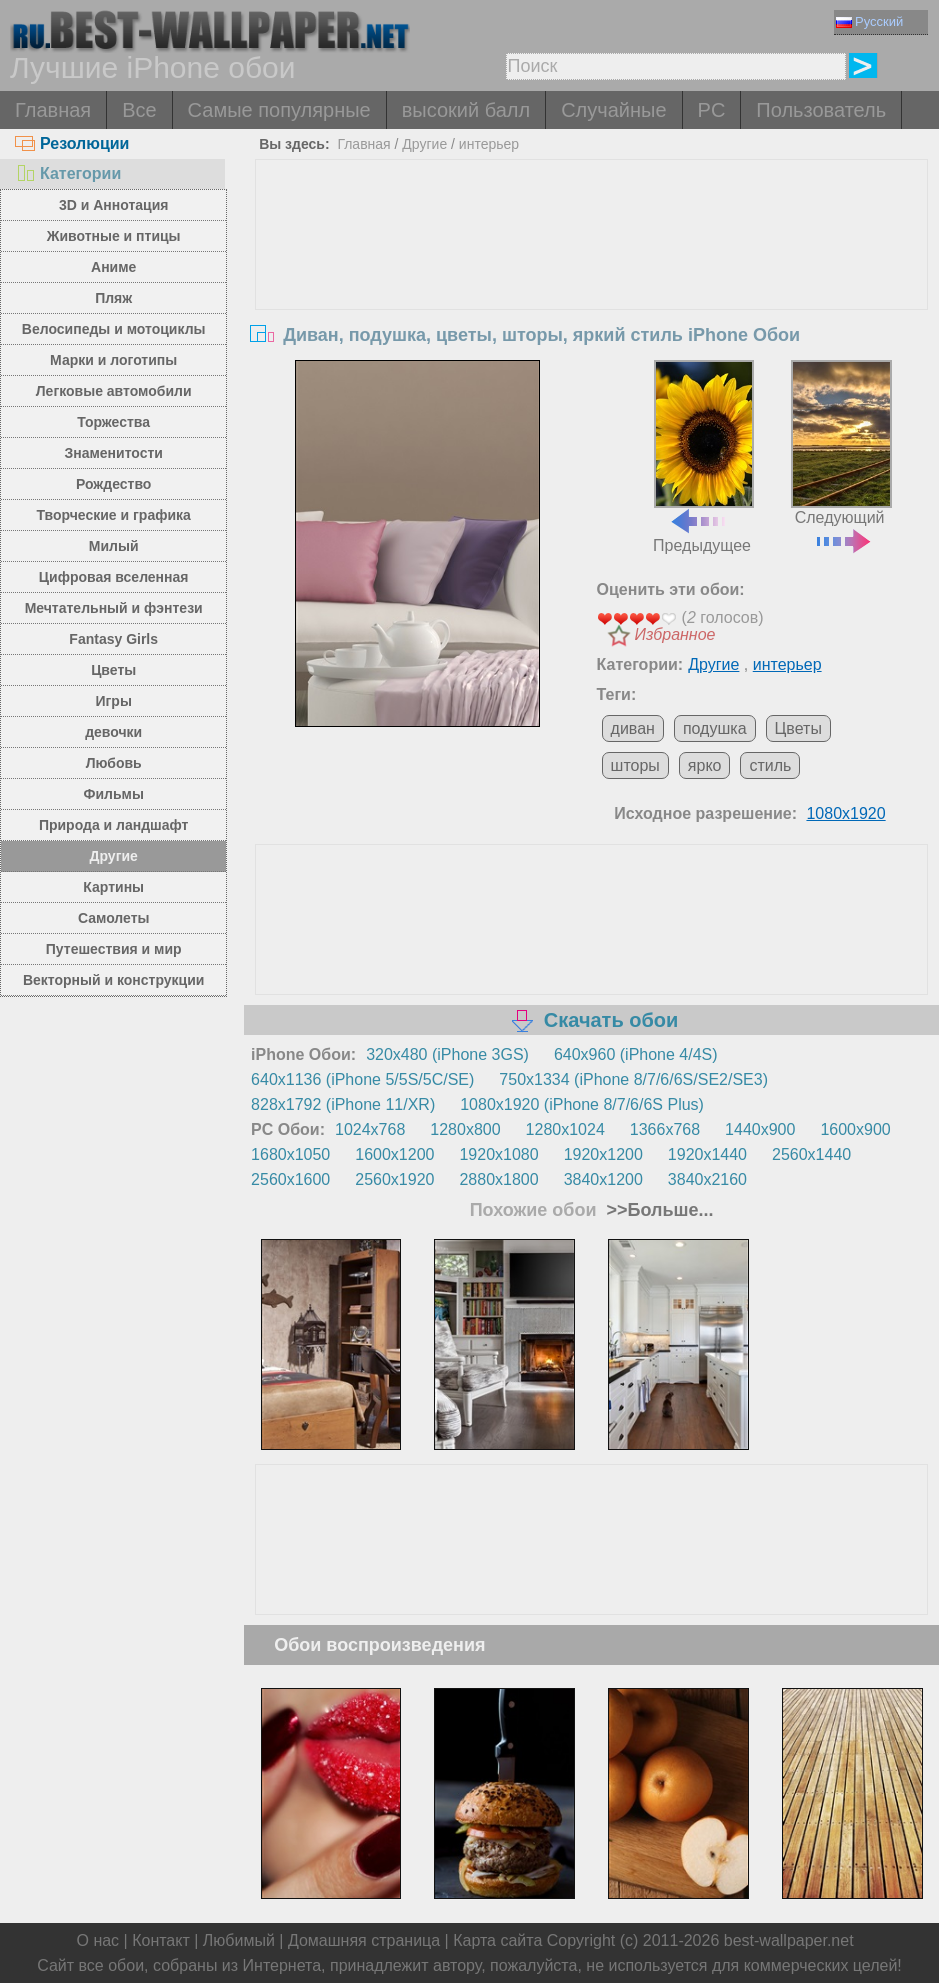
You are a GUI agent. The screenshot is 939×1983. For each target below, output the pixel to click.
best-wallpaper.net (789, 1940)
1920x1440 (707, 1154)
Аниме (113, 267)
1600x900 (855, 1129)
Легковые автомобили (114, 391)
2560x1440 (811, 1154)
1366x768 (665, 1129)
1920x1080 (498, 1154)
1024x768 (370, 1129)
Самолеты (114, 918)
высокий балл (466, 110)
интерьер (489, 144)
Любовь (114, 763)
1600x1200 (394, 1154)
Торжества (113, 422)
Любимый (239, 1940)
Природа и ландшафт (114, 825)
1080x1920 (845, 813)
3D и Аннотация (114, 205)
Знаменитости (113, 453)
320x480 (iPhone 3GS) (447, 1054)
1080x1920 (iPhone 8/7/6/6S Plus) (582, 1104)
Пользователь (821, 110)
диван (633, 728)
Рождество (113, 484)
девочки (113, 732)
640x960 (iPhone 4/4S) (636, 1054)
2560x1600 (290, 1179)
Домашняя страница (364, 1940)
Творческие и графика (114, 515)
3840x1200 (603, 1179)
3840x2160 (707, 1179)
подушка (715, 728)
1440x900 (760, 1129)
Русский (869, 21)
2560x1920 (394, 1179)
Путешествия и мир (114, 949)
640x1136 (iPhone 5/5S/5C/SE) (362, 1079)
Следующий (841, 455)
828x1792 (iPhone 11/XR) (343, 1104)
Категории (68, 173)
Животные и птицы (114, 236)
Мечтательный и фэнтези (114, 608)
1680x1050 (290, 1154)
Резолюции (72, 143)
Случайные (613, 110)
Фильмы (113, 794)
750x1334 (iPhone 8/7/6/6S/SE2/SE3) (633, 1079)
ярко (705, 765)
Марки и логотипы (113, 360)
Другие (114, 856)
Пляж (113, 298)
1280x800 (465, 1129)
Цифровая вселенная (114, 577)
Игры (113, 701)
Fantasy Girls (113, 639)
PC (712, 110)
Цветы (113, 670)
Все (139, 110)
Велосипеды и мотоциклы (114, 329)
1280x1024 (565, 1129)
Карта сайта (497, 1940)
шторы (635, 765)
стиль (770, 765)
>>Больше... (657, 1210)
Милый (114, 546)
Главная (53, 110)
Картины (113, 887)
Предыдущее (703, 457)
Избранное (675, 634)
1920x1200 (603, 1154)
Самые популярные (279, 110)
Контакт (161, 1940)
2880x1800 (498, 1179)
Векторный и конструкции (114, 980)
